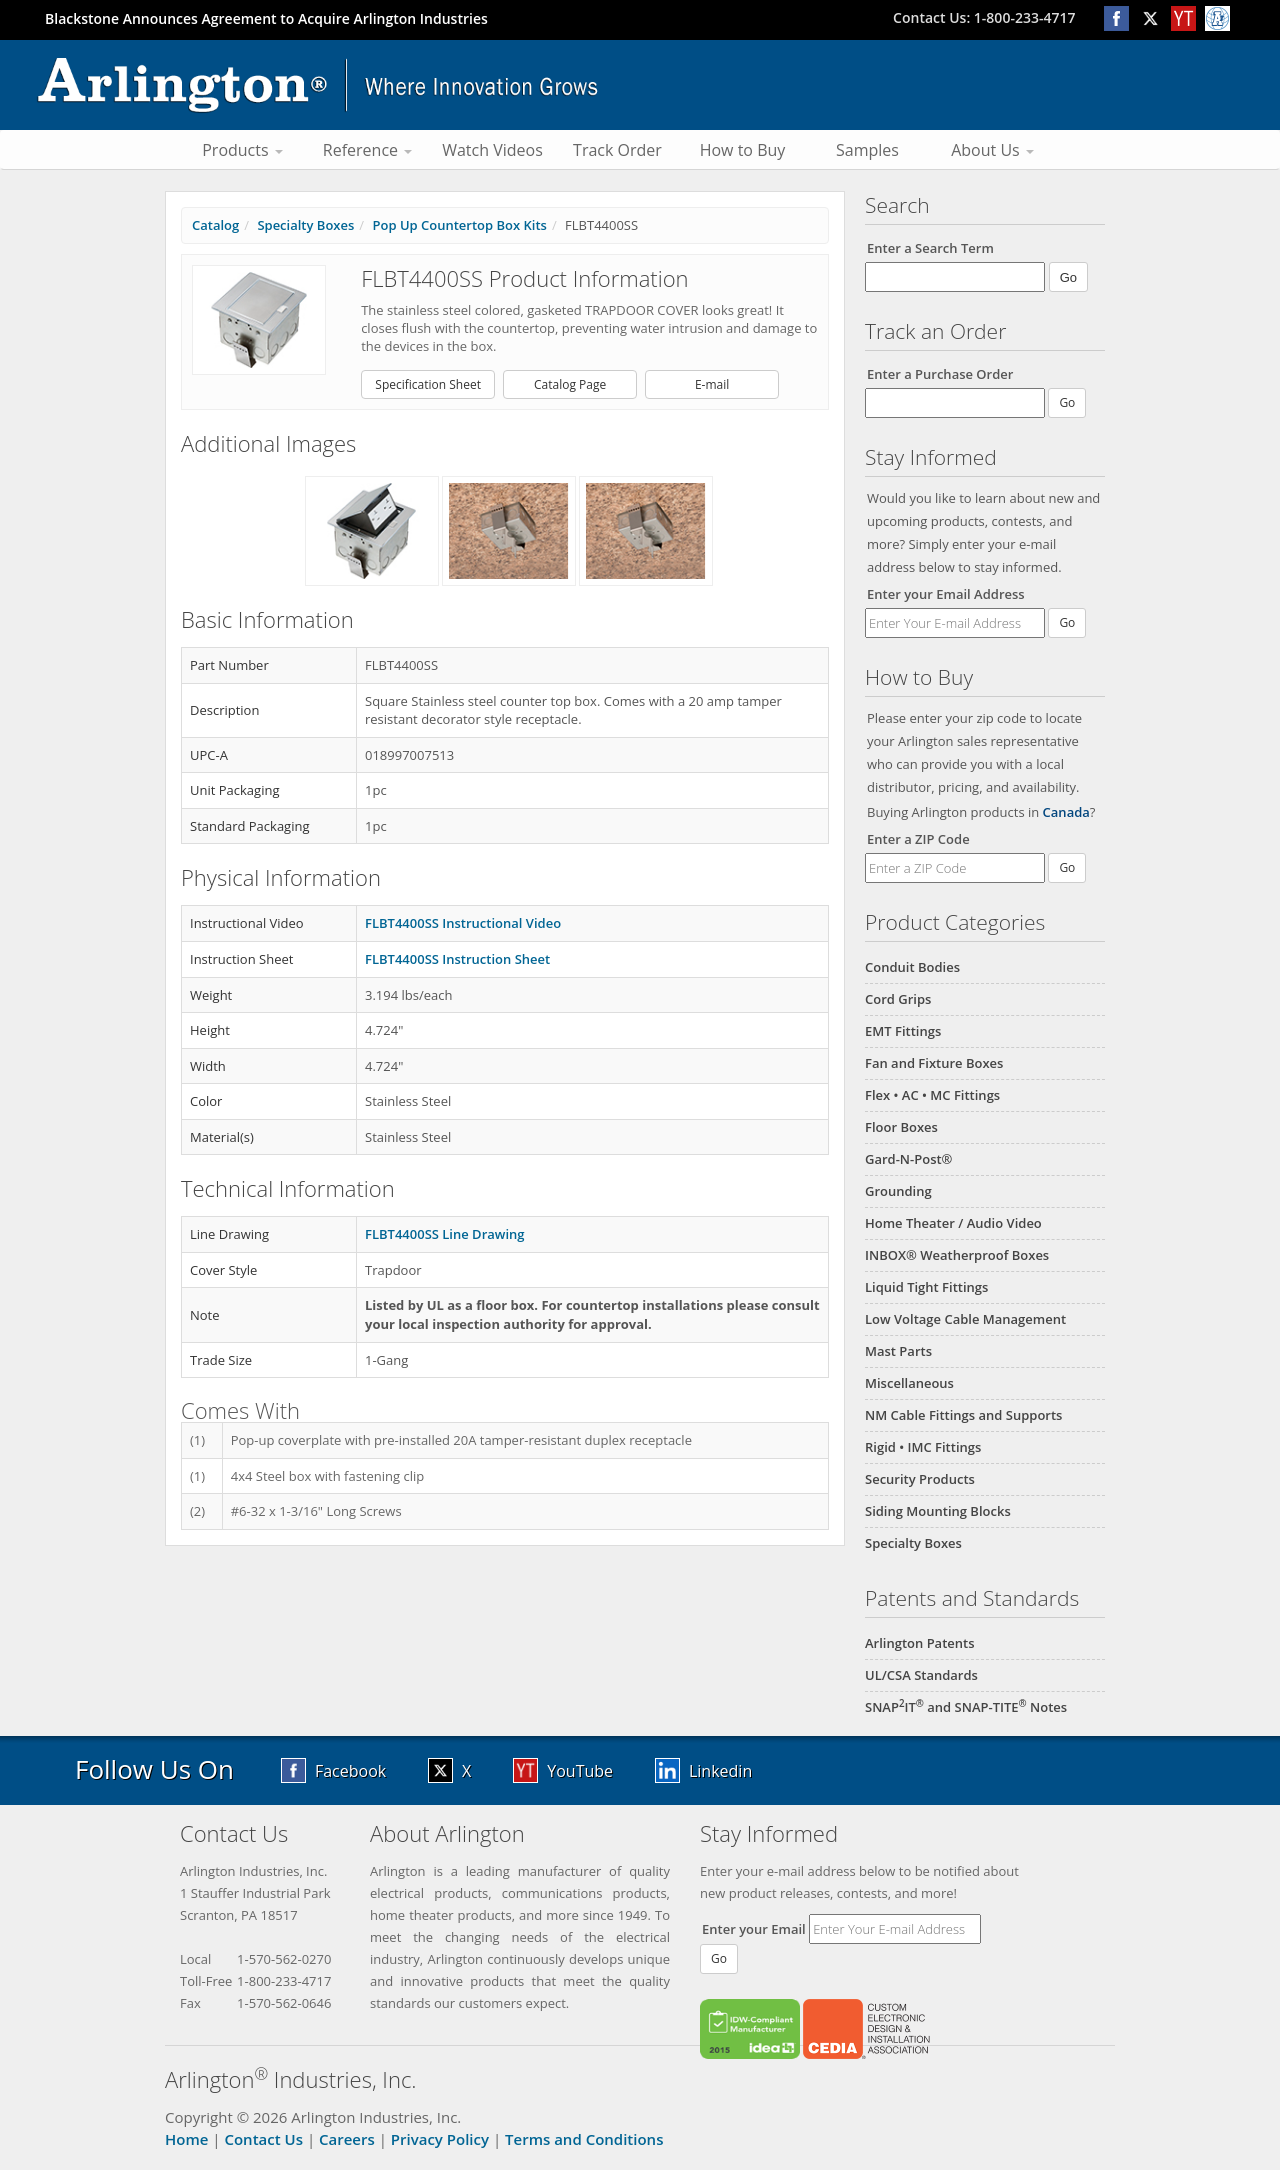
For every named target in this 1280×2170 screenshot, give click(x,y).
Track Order (617, 150)
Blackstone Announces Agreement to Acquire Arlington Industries (266, 18)
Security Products (920, 1479)
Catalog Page (570, 384)
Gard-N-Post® (908, 1159)
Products (242, 150)
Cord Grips (898, 999)
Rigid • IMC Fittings (923, 1447)
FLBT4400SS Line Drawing (445, 1234)
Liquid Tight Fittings (926, 1287)
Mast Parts (898, 1351)
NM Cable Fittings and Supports (963, 1415)
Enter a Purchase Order (940, 374)
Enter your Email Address (946, 594)
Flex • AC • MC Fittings (932, 1095)
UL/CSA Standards (921, 1675)
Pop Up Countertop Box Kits (459, 225)
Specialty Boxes (913, 1543)
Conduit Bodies (912, 967)
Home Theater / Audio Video (953, 1223)
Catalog (215, 225)
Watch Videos (492, 150)
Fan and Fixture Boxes (934, 1063)
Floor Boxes (901, 1127)
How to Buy (743, 150)
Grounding (898, 1191)
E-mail (712, 384)
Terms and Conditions (584, 2139)
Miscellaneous (909, 1383)
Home (186, 2139)
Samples (867, 150)
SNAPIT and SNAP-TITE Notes (966, 1707)
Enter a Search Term (930, 248)
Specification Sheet (428, 384)
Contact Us (263, 2139)
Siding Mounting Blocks (938, 1511)
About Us (992, 150)
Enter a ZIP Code (918, 839)
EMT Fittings (903, 1031)
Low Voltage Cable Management (965, 1319)
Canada (1066, 812)
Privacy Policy (440, 2139)
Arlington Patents (920, 1643)
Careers (347, 2139)
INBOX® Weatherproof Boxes (957, 1255)
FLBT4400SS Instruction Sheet (457, 959)
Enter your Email (754, 1929)
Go (1067, 622)
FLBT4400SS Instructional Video (463, 923)
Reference (367, 150)
